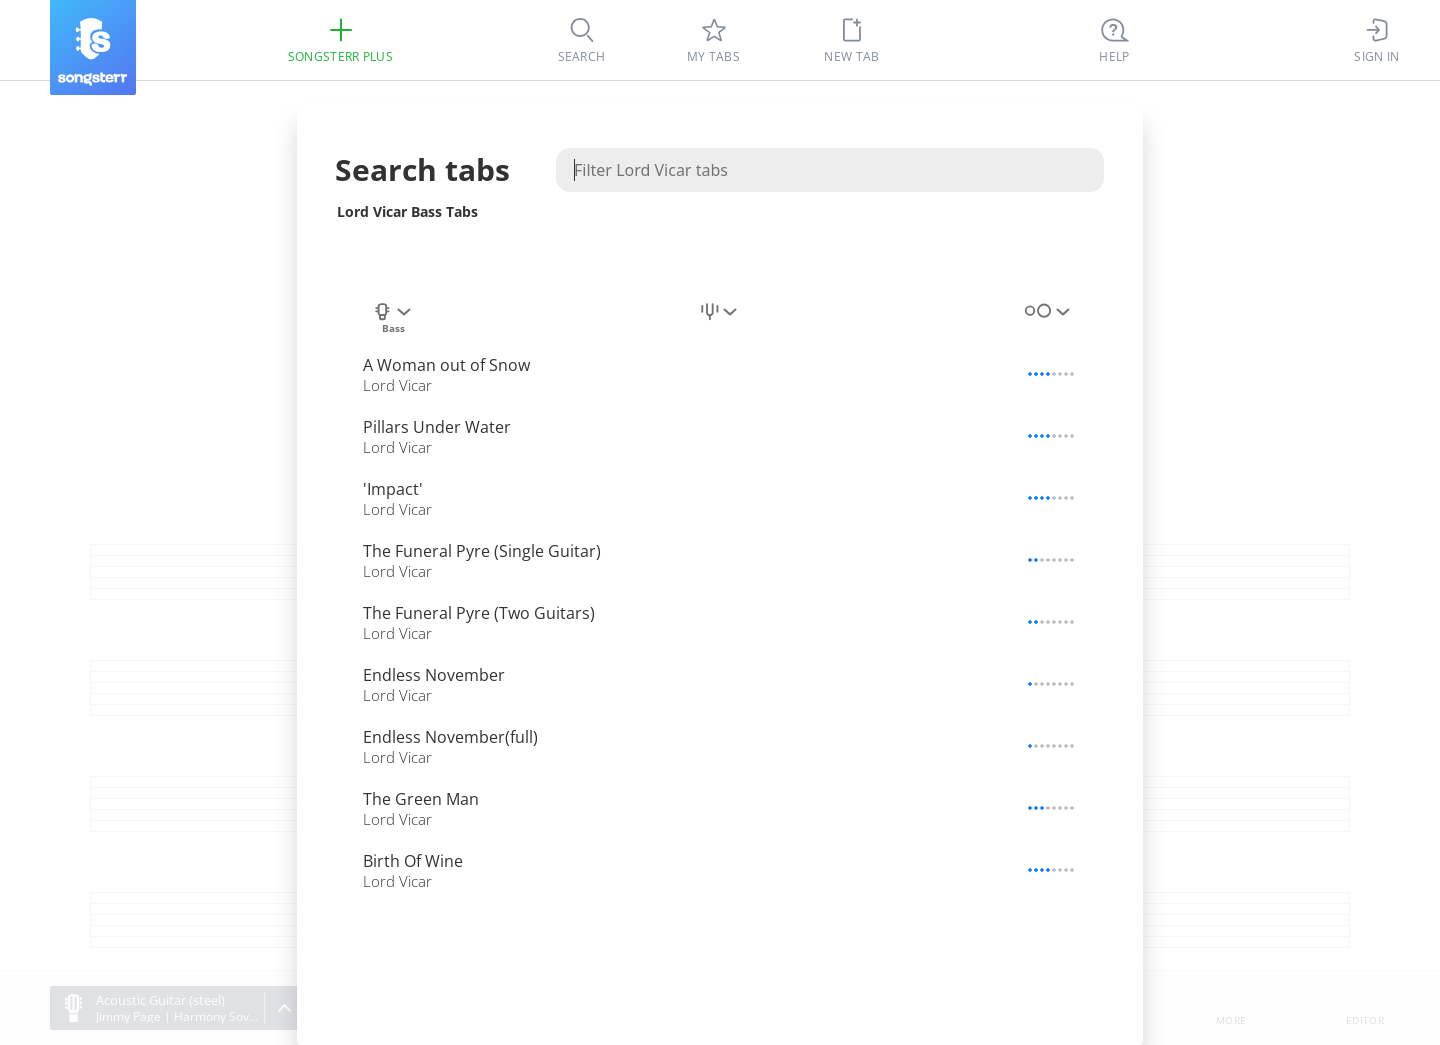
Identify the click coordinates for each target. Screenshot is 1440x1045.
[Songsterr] (93, 47)
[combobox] (393, 319)
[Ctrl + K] (1115, 40)
